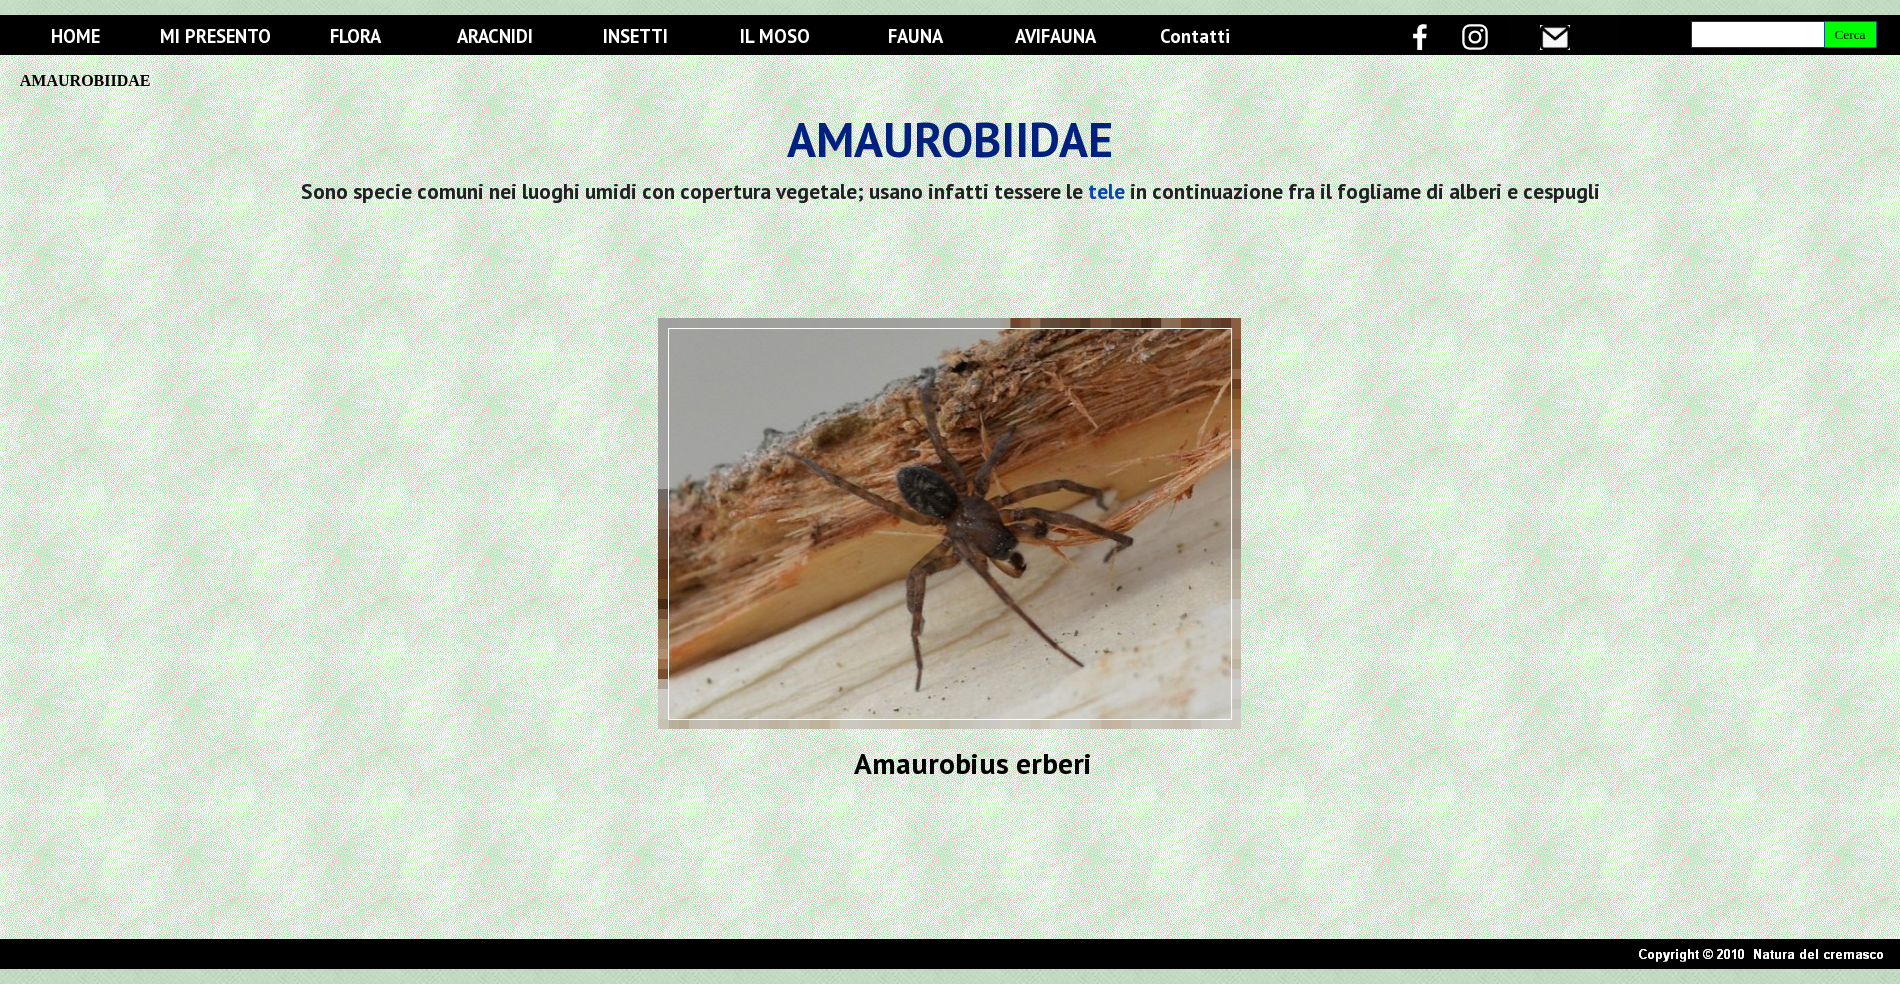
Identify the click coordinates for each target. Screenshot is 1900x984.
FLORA (355, 36)
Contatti (1195, 36)
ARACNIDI (495, 36)
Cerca (1849, 34)
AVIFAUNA (1055, 36)
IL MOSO (775, 36)
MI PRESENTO (215, 36)
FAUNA (915, 36)
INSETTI (635, 36)
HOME (75, 36)
